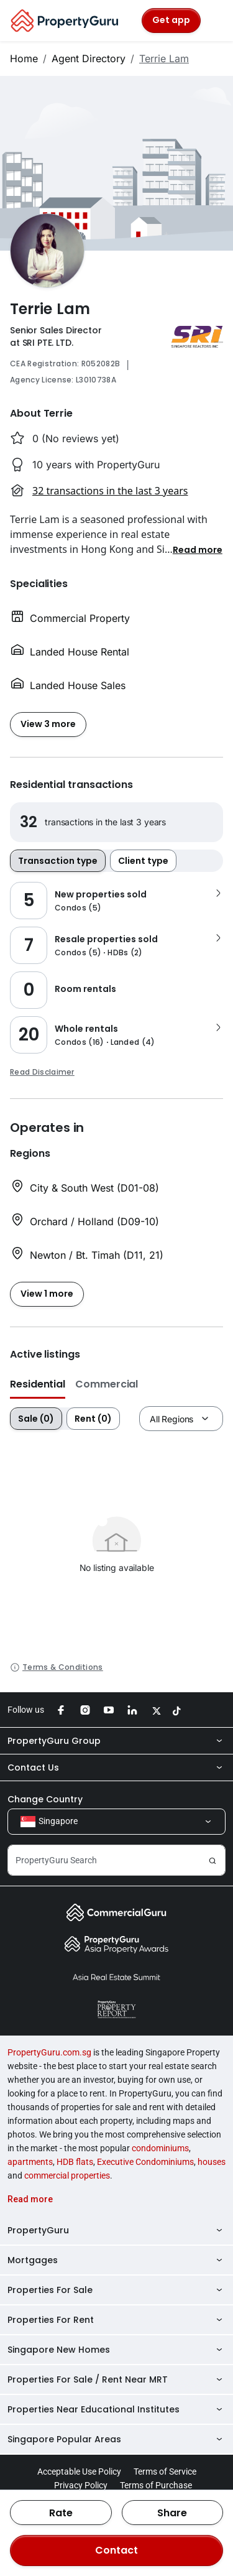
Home (24, 58)
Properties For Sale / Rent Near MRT (116, 2379)
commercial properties (67, 2175)
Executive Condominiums (145, 2162)
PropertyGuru (116, 2230)
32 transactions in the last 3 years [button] (110, 491)
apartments (30, 2162)
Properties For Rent (116, 2320)
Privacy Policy (80, 2485)
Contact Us (116, 1767)
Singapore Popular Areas (116, 2439)
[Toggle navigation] (215, 20)
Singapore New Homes (116, 2349)
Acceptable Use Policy (79, 2471)
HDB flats (75, 2162)
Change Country (45, 1799)
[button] (197, 549)
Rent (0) (93, 1418)
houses (212, 2162)
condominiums (160, 2148)
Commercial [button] (106, 1384)
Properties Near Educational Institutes (116, 2409)
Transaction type (58, 861)
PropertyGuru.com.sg (49, 2052)
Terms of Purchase (156, 2485)
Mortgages (116, 2260)
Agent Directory (89, 58)
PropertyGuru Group (116, 1741)
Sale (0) (36, 1418)
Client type (143, 861)
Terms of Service (165, 2471)
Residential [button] (37, 1384)
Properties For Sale (116, 2290)
